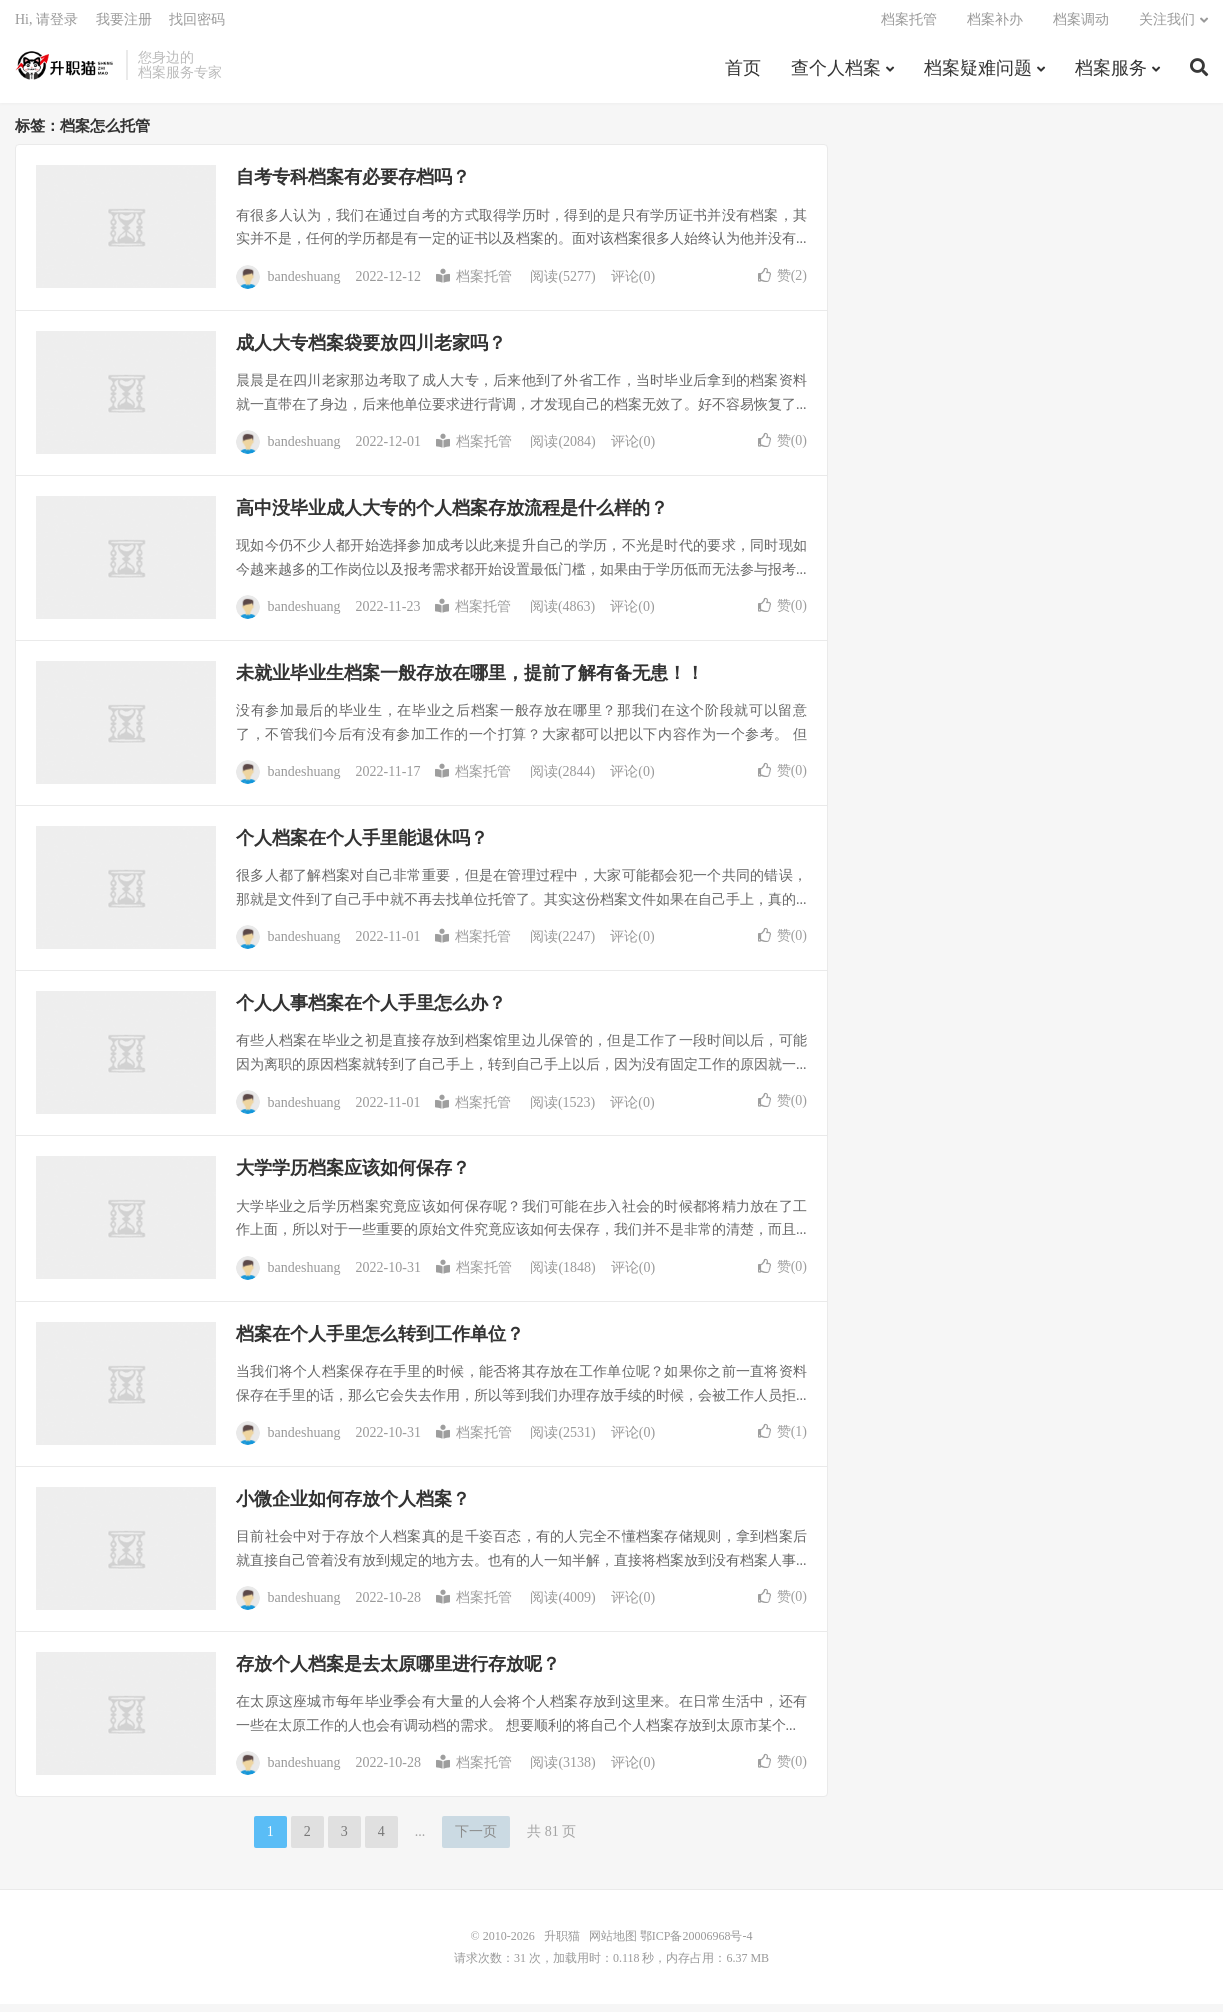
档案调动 (1081, 25)
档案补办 (995, 25)
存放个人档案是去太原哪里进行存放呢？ (398, 1672)
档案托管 (909, 25)
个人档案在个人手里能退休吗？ (362, 846)
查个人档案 (836, 74)
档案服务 (1111, 74)
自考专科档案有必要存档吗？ (353, 185)
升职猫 (65, 71)
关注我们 (1167, 25)
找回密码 (197, 25)
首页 (743, 74)
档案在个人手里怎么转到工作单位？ (380, 1342)
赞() (782, 282)
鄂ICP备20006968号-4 (696, 1944)
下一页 (476, 1839)
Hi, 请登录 (46, 25)
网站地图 (613, 1944)
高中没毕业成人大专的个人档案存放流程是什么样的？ (452, 516)
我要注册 (124, 25)
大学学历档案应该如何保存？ (353, 1176)
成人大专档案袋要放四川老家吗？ (371, 350)
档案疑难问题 (978, 74)
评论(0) (633, 284)
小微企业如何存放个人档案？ (353, 1507)
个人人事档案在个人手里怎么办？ (371, 1011)
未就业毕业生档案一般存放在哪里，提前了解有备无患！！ (470, 681)
